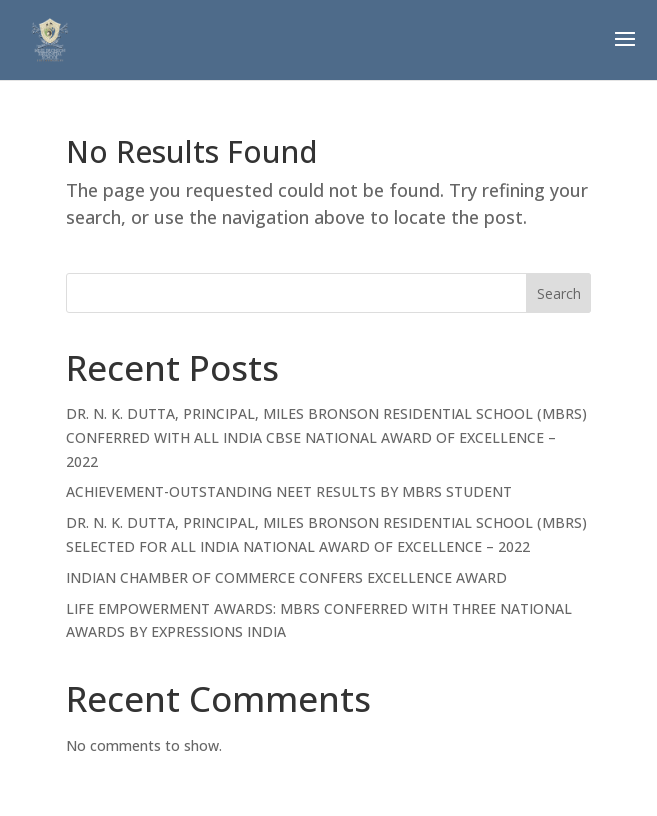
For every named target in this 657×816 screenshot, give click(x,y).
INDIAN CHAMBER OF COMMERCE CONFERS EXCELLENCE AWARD (286, 577)
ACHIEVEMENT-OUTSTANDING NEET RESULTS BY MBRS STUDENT (289, 491)
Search (559, 293)
